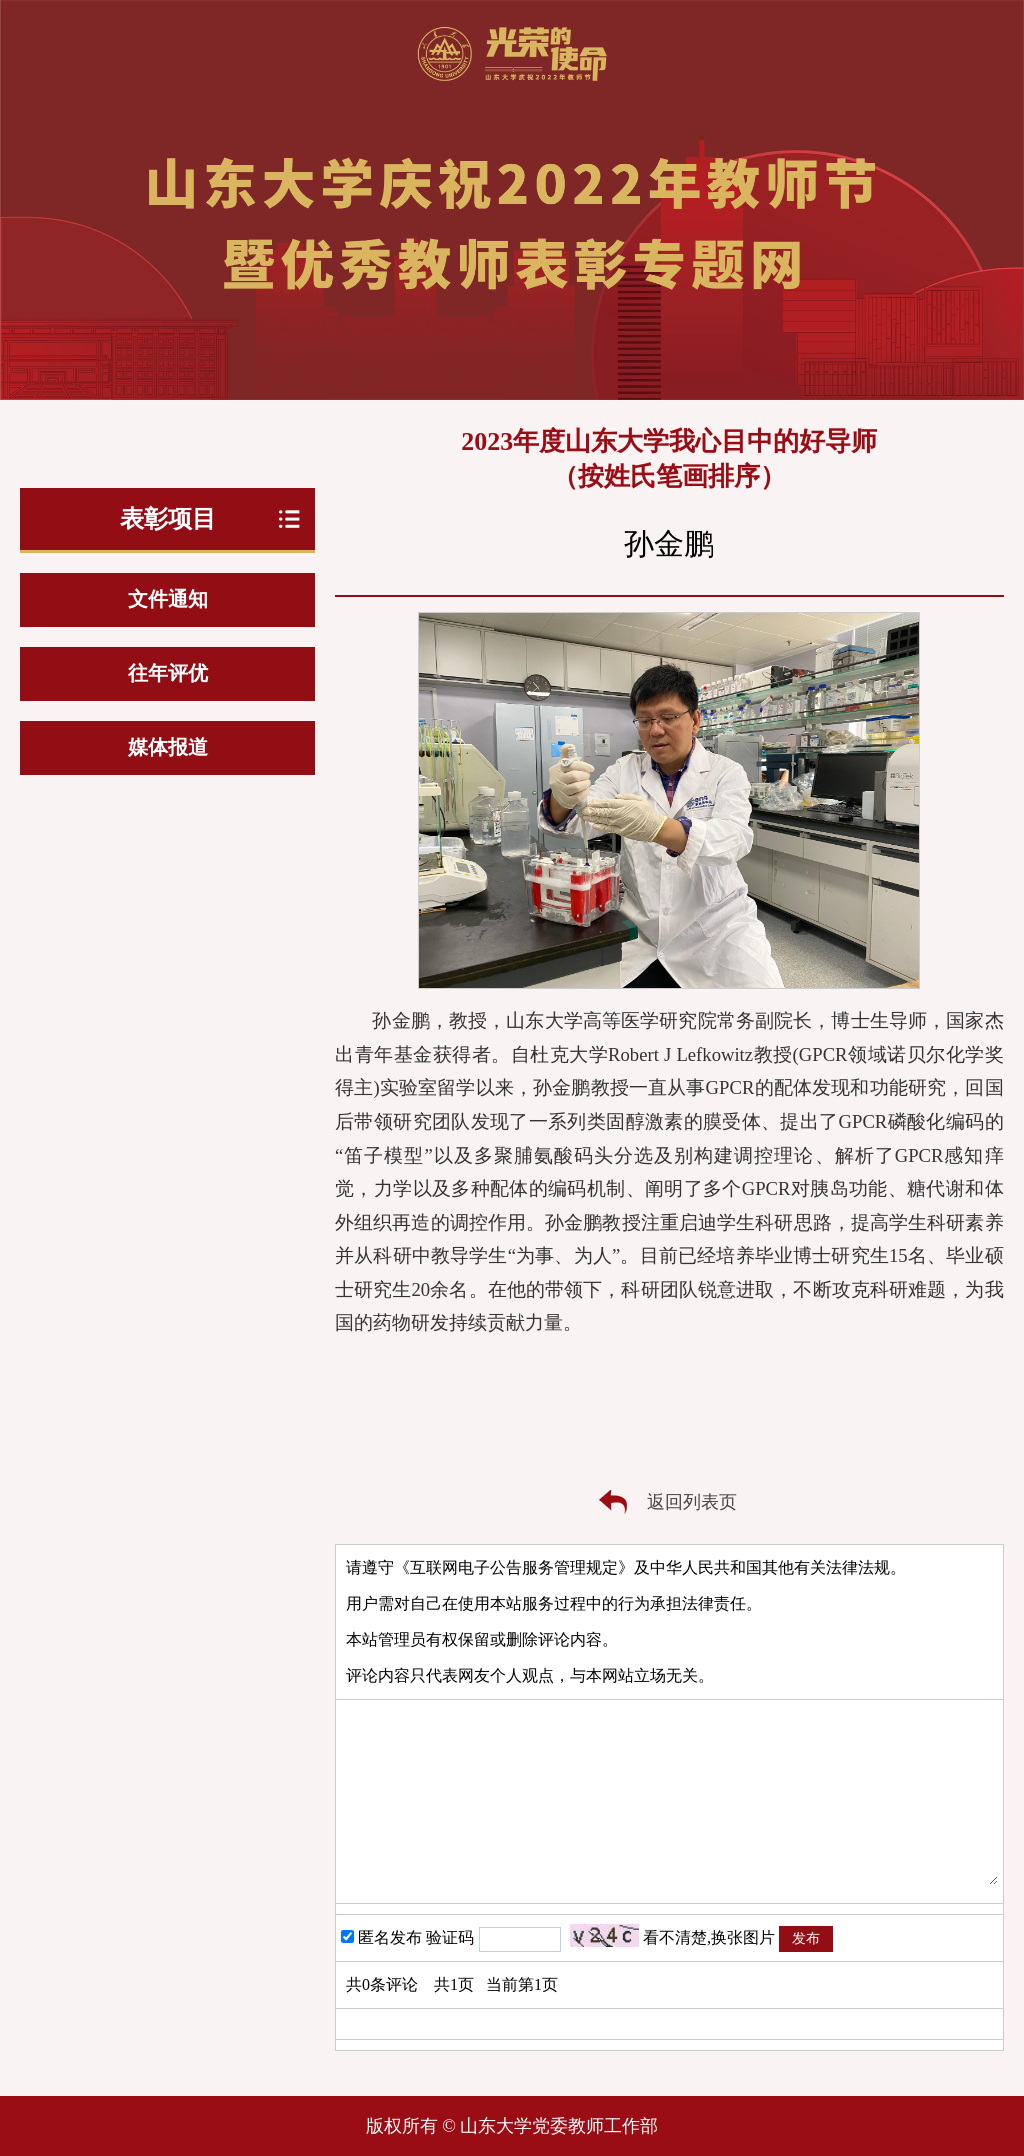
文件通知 (168, 599)
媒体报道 (168, 747)
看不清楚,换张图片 (709, 1937)
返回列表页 (692, 1502)
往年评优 (168, 673)
